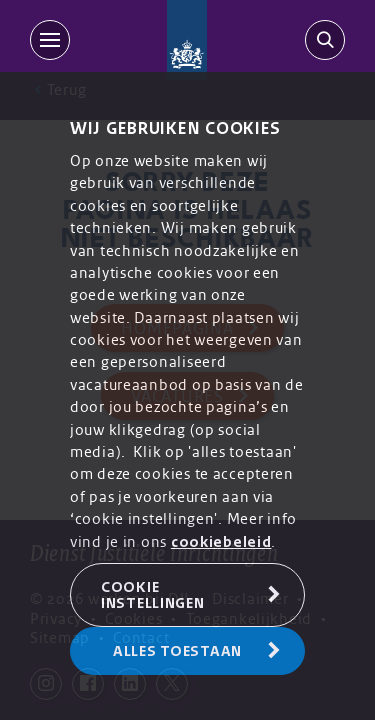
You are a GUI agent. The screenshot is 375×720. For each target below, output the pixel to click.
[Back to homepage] (187, 40)
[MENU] (54, 40)
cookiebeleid (221, 542)
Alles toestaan (177, 651)
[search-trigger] (321, 40)
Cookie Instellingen (153, 595)
